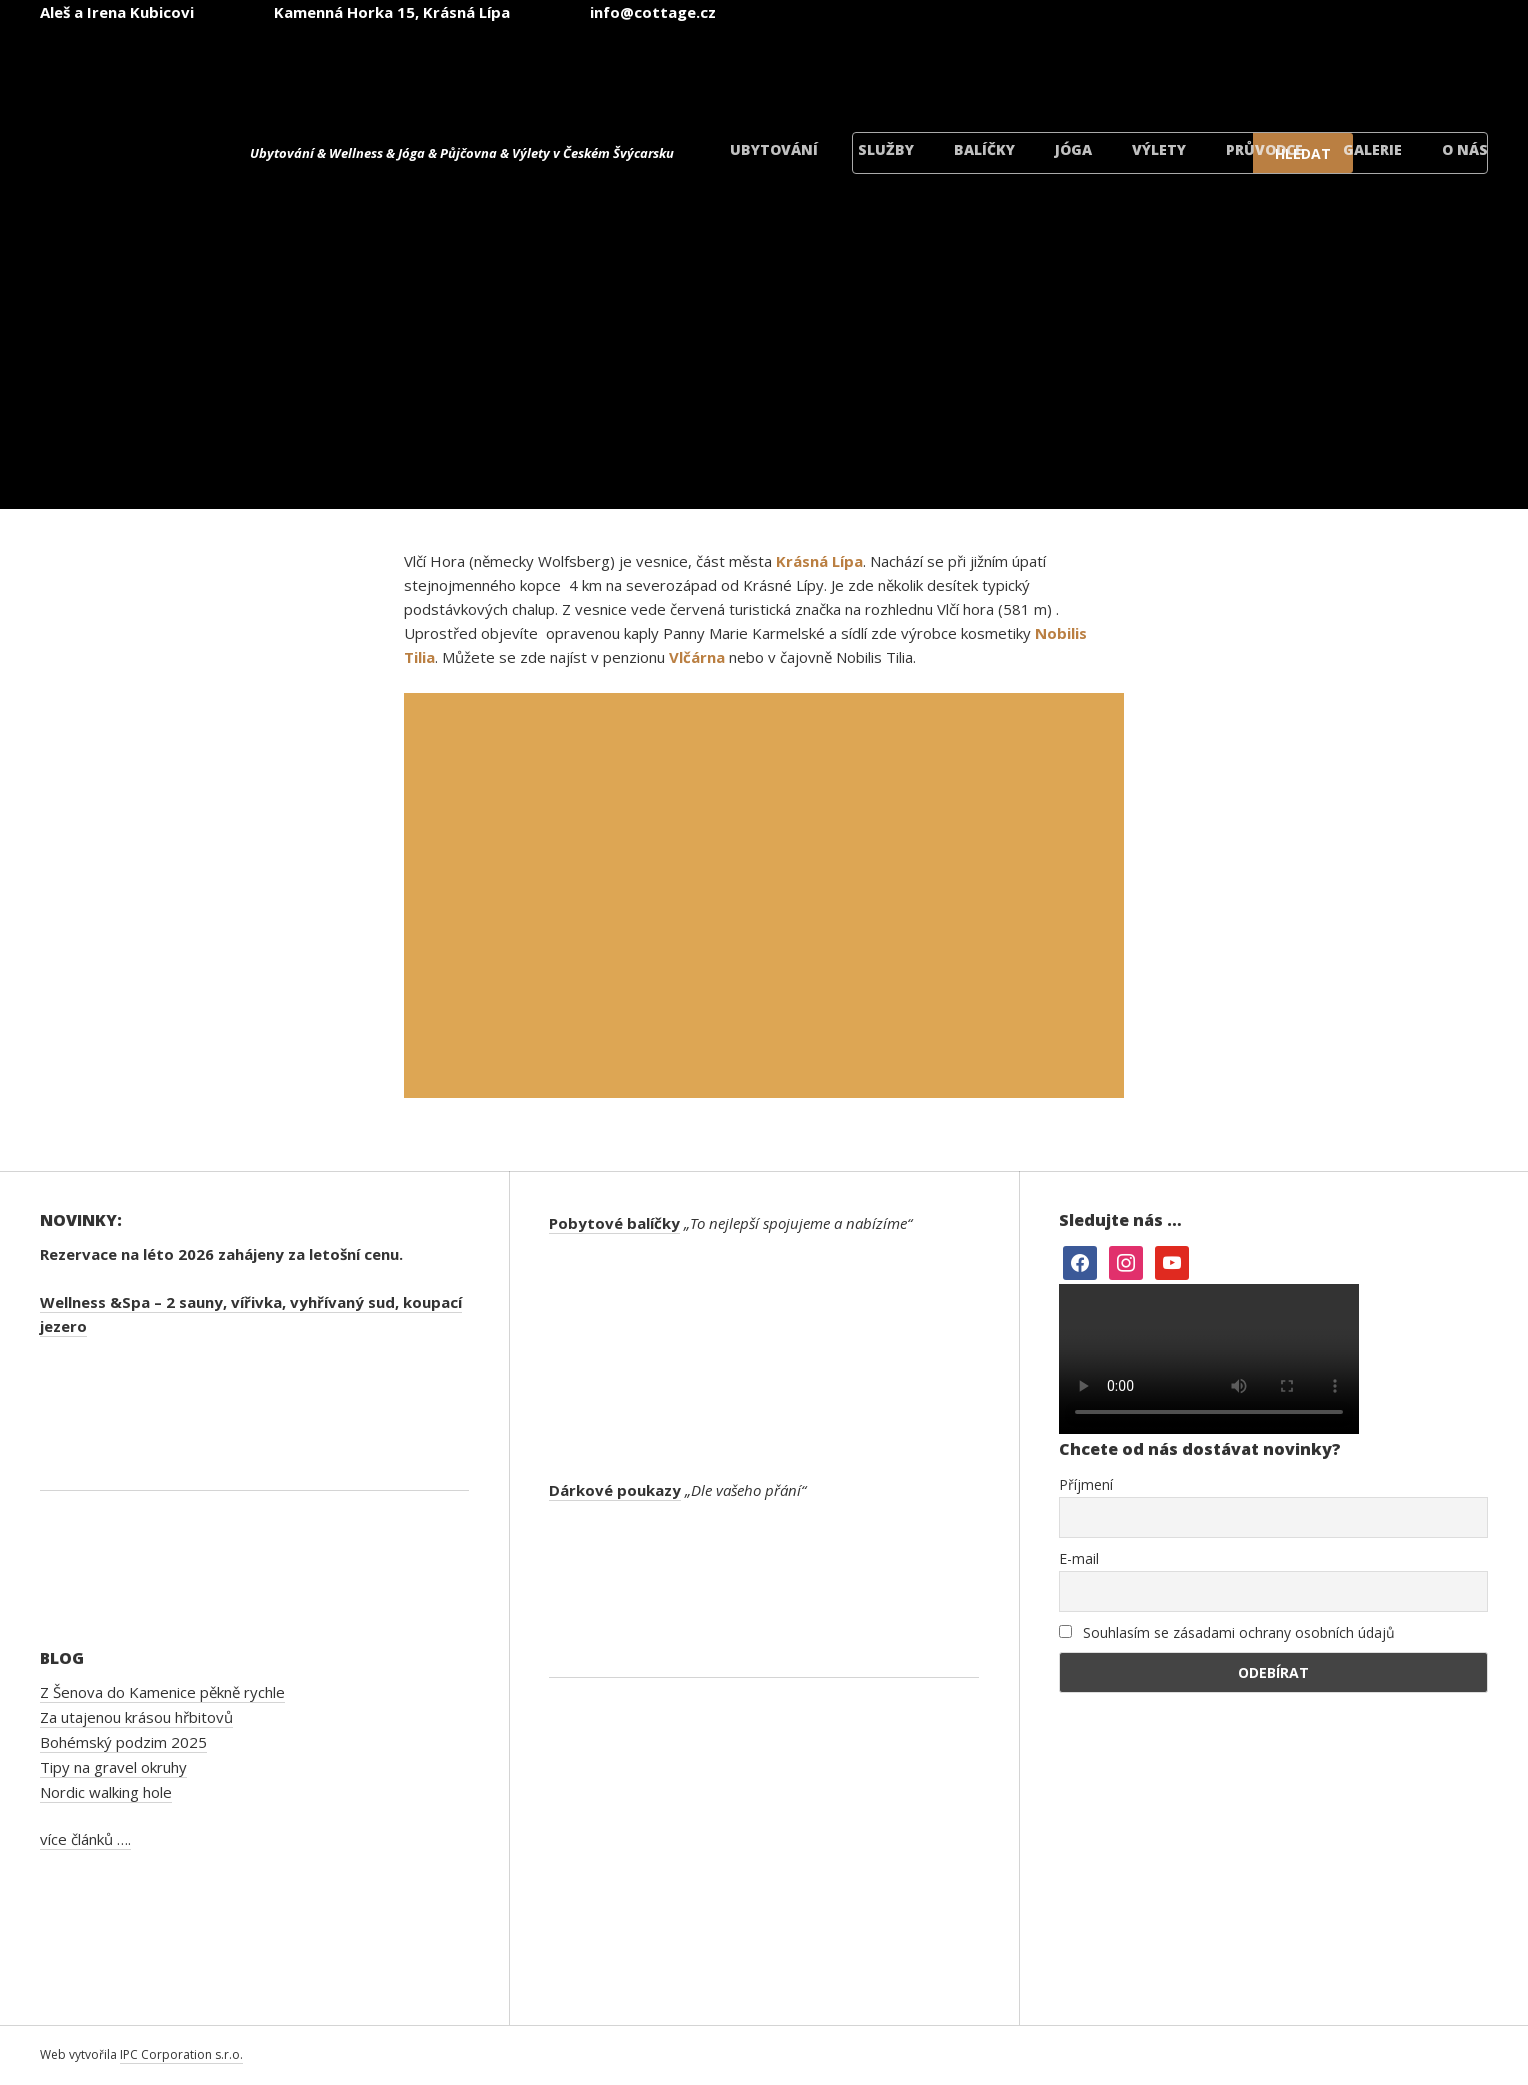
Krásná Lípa (819, 561)
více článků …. (85, 1839)
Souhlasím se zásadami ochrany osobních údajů (1227, 1632)
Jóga (1073, 149)
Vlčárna (697, 657)
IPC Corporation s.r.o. (181, 2054)
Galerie (1372, 149)
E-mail (1079, 1558)
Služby (886, 149)
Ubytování (774, 149)
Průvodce (1264, 149)
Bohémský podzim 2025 (123, 1742)
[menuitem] (940, 68)
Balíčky (984, 149)
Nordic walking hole (106, 1792)
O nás (1465, 149)
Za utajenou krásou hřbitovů (136, 1717)
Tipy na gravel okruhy (113, 1767)
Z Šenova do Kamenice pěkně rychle (162, 1692)
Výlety (1159, 149)
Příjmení (1086, 1484)
